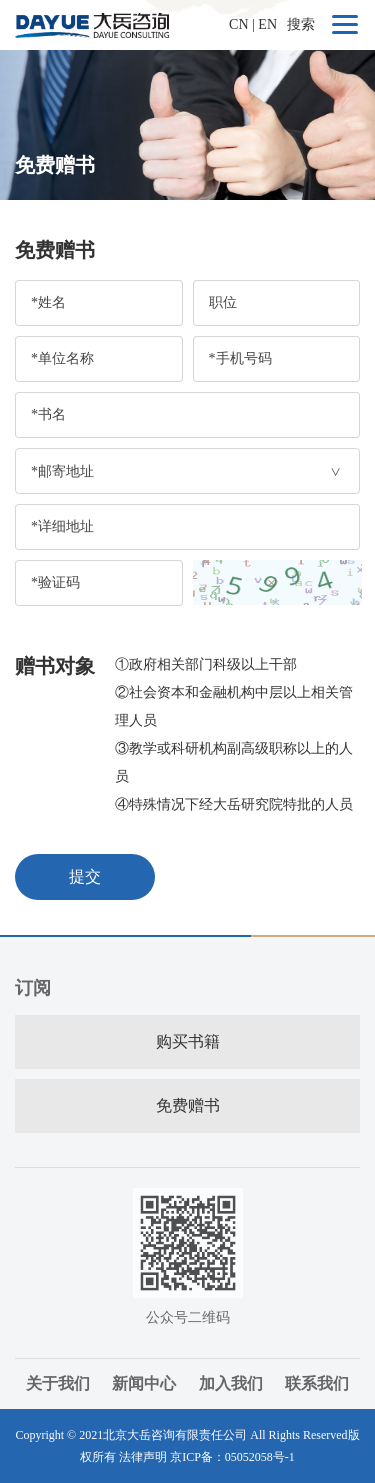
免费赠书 (188, 1105)
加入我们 (231, 1383)
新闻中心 (144, 1383)
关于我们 (58, 1383)
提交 (85, 876)
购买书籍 (188, 1041)
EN (267, 24)
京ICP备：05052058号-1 (232, 1457)
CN (238, 24)
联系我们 (317, 1383)
